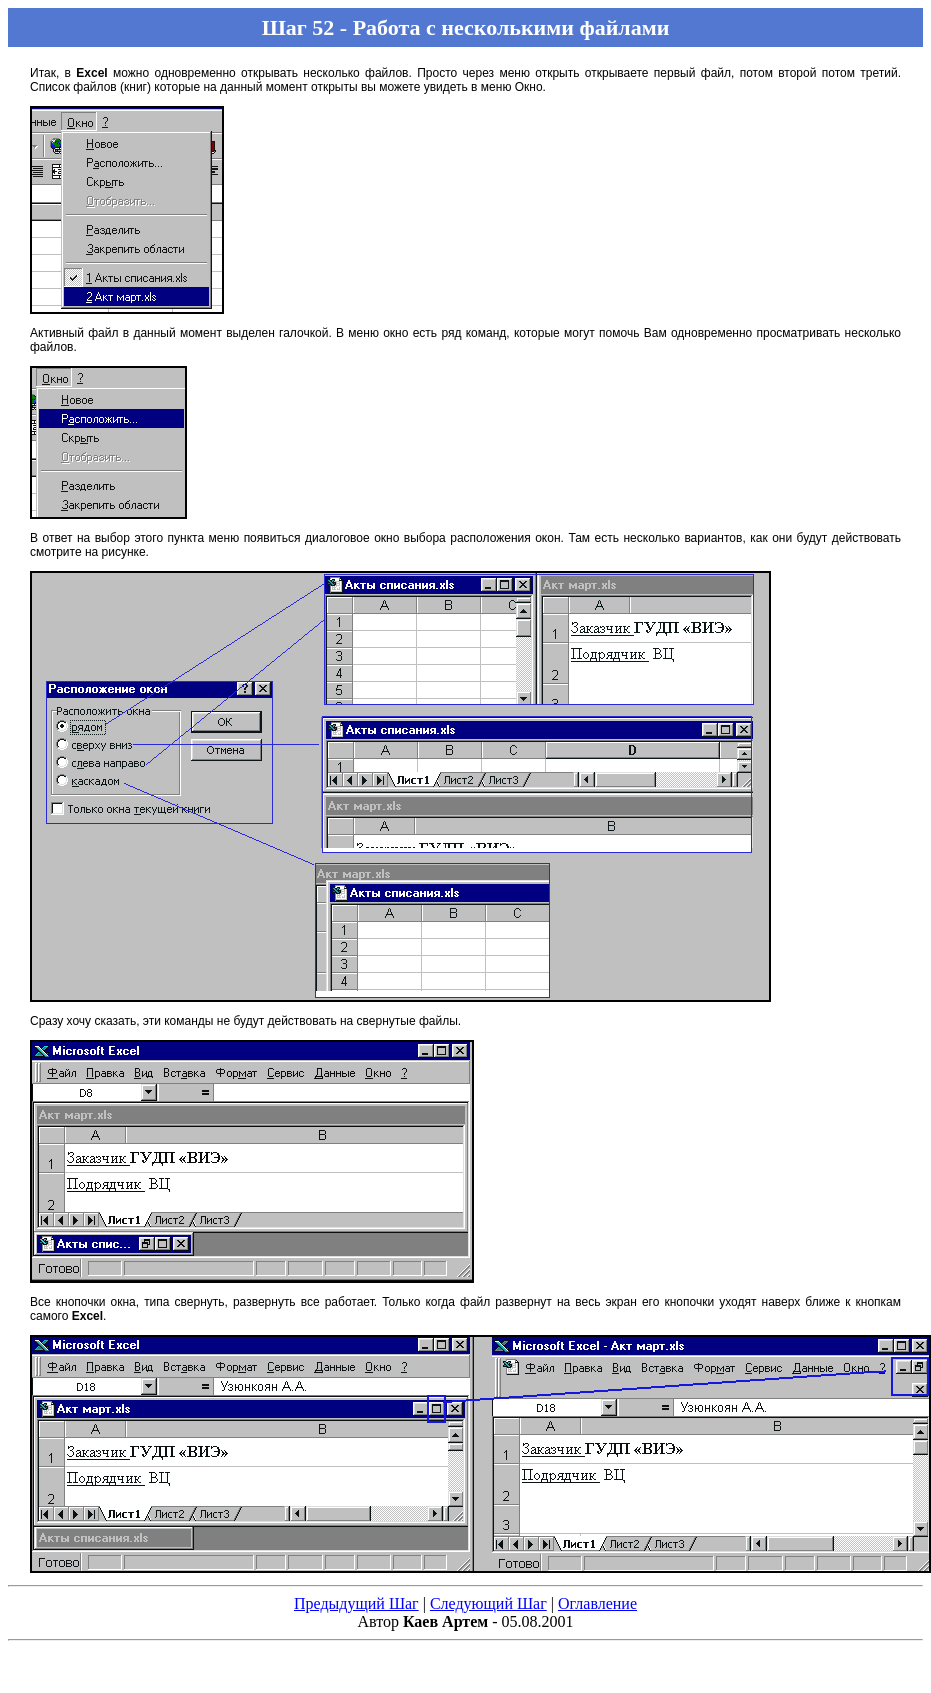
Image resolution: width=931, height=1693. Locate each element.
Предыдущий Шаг (356, 1603)
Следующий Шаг (488, 1603)
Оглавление (597, 1603)
